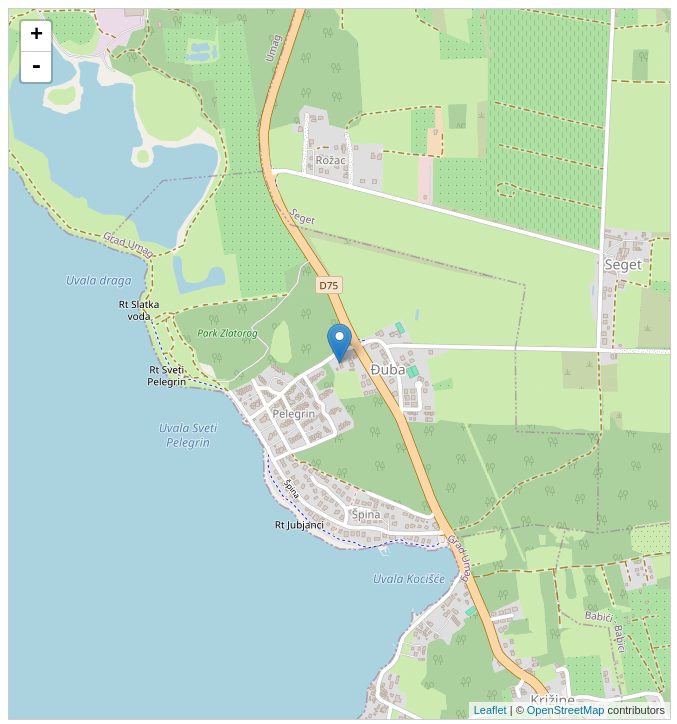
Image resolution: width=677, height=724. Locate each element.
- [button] (36, 67)
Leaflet (490, 710)
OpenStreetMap (566, 710)
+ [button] (36, 36)
